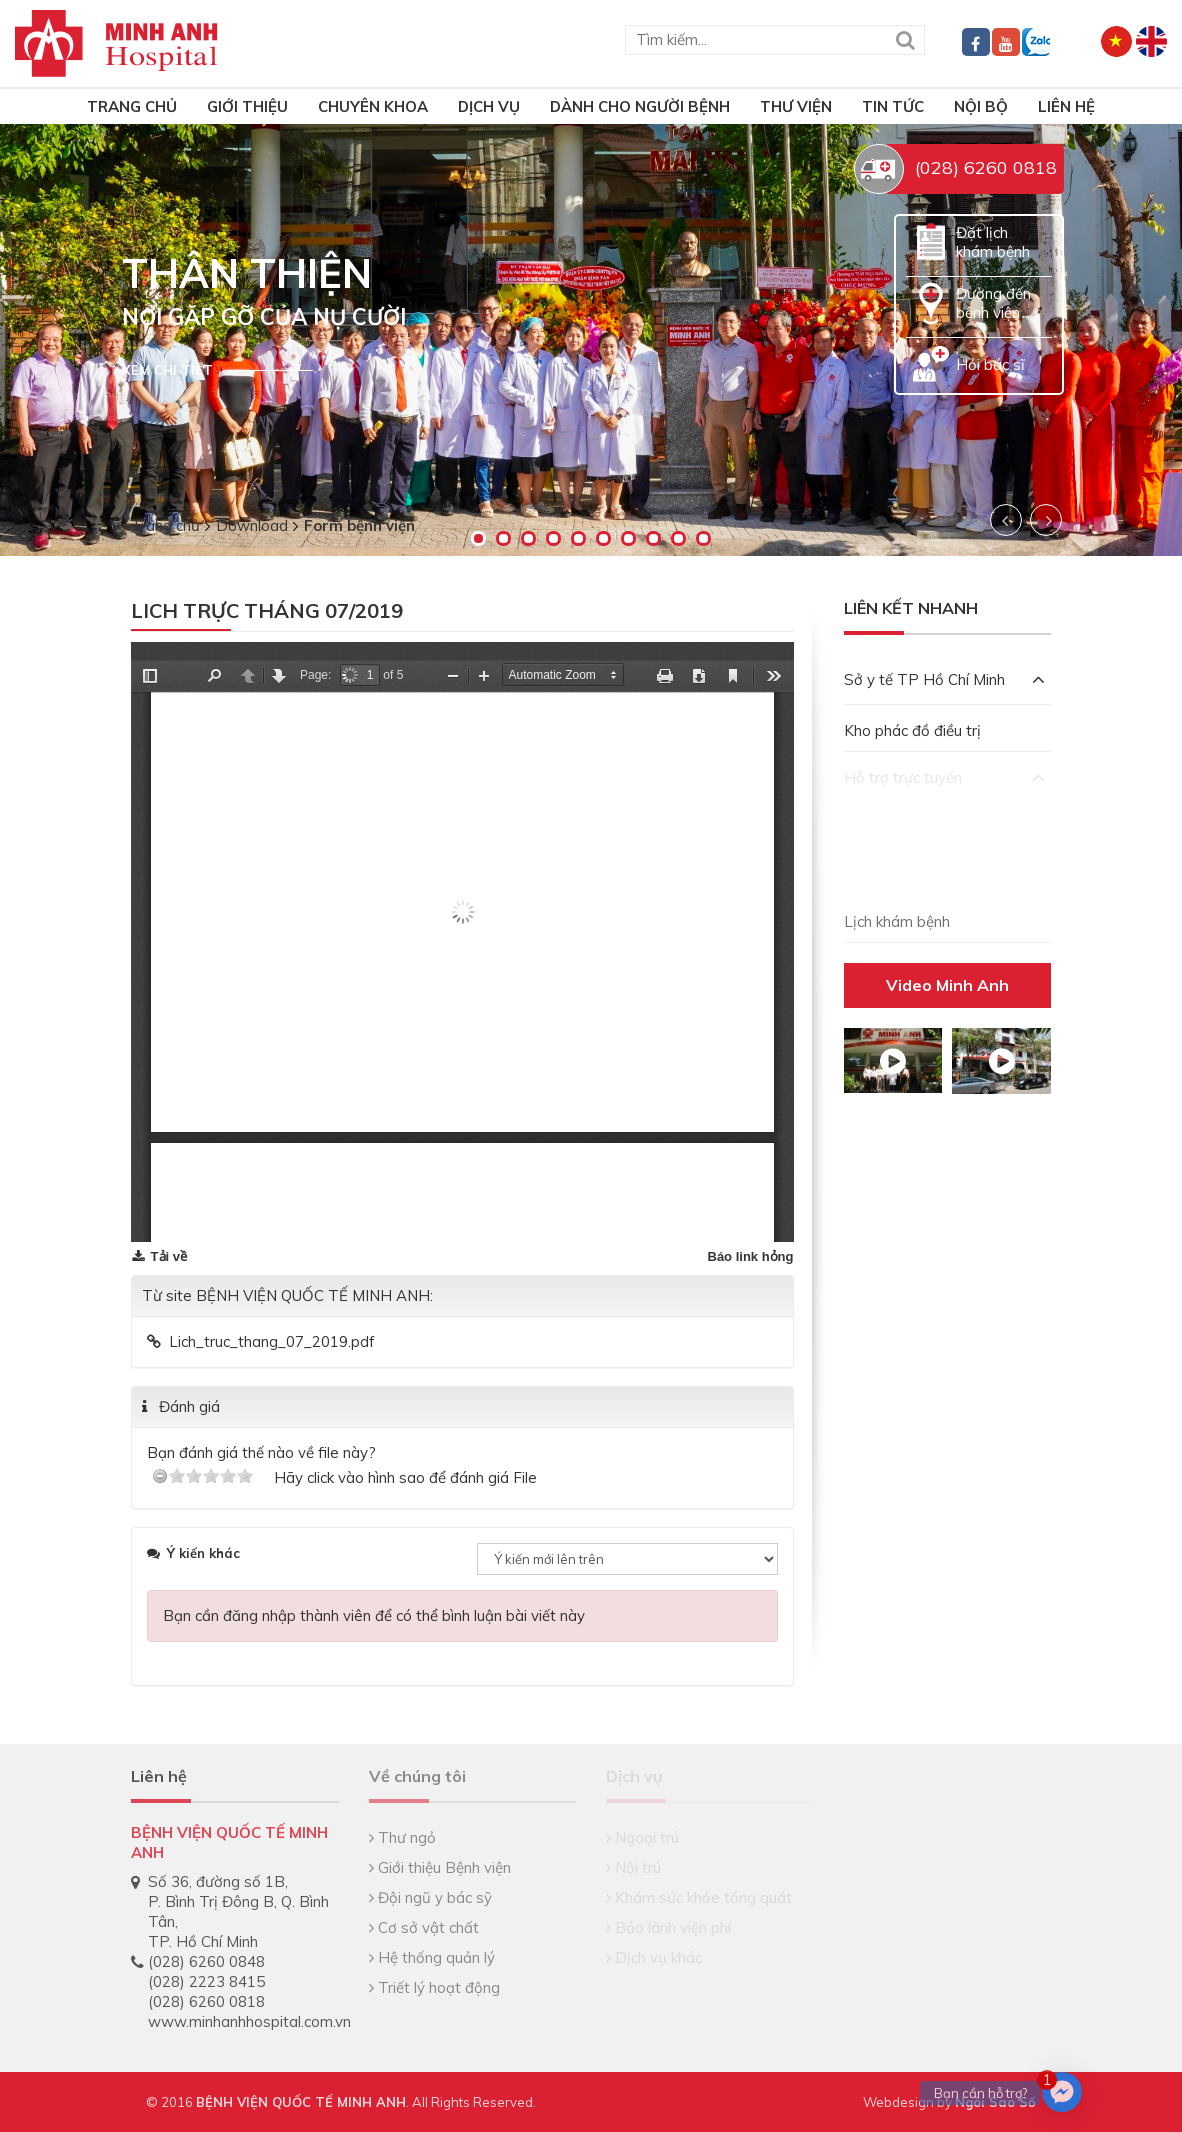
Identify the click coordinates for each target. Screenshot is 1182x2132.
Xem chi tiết (167, 370)
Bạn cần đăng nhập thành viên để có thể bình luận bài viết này (374, 1615)
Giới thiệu (247, 106)
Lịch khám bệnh (897, 921)
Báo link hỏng (751, 1256)
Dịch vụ (489, 106)
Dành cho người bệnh (640, 106)
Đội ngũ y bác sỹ (430, 1897)
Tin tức (893, 106)
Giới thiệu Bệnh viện (440, 1867)
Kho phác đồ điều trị (912, 730)
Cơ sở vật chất (424, 1927)
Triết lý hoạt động (434, 1987)
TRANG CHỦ (132, 106)
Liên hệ (1066, 106)
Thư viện (796, 106)
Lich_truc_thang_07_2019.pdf (272, 1341)
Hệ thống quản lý (432, 1957)
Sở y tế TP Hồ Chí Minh (945, 679)
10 (703, 538)
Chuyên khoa (373, 106)
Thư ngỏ (402, 1837)
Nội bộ (981, 106)
